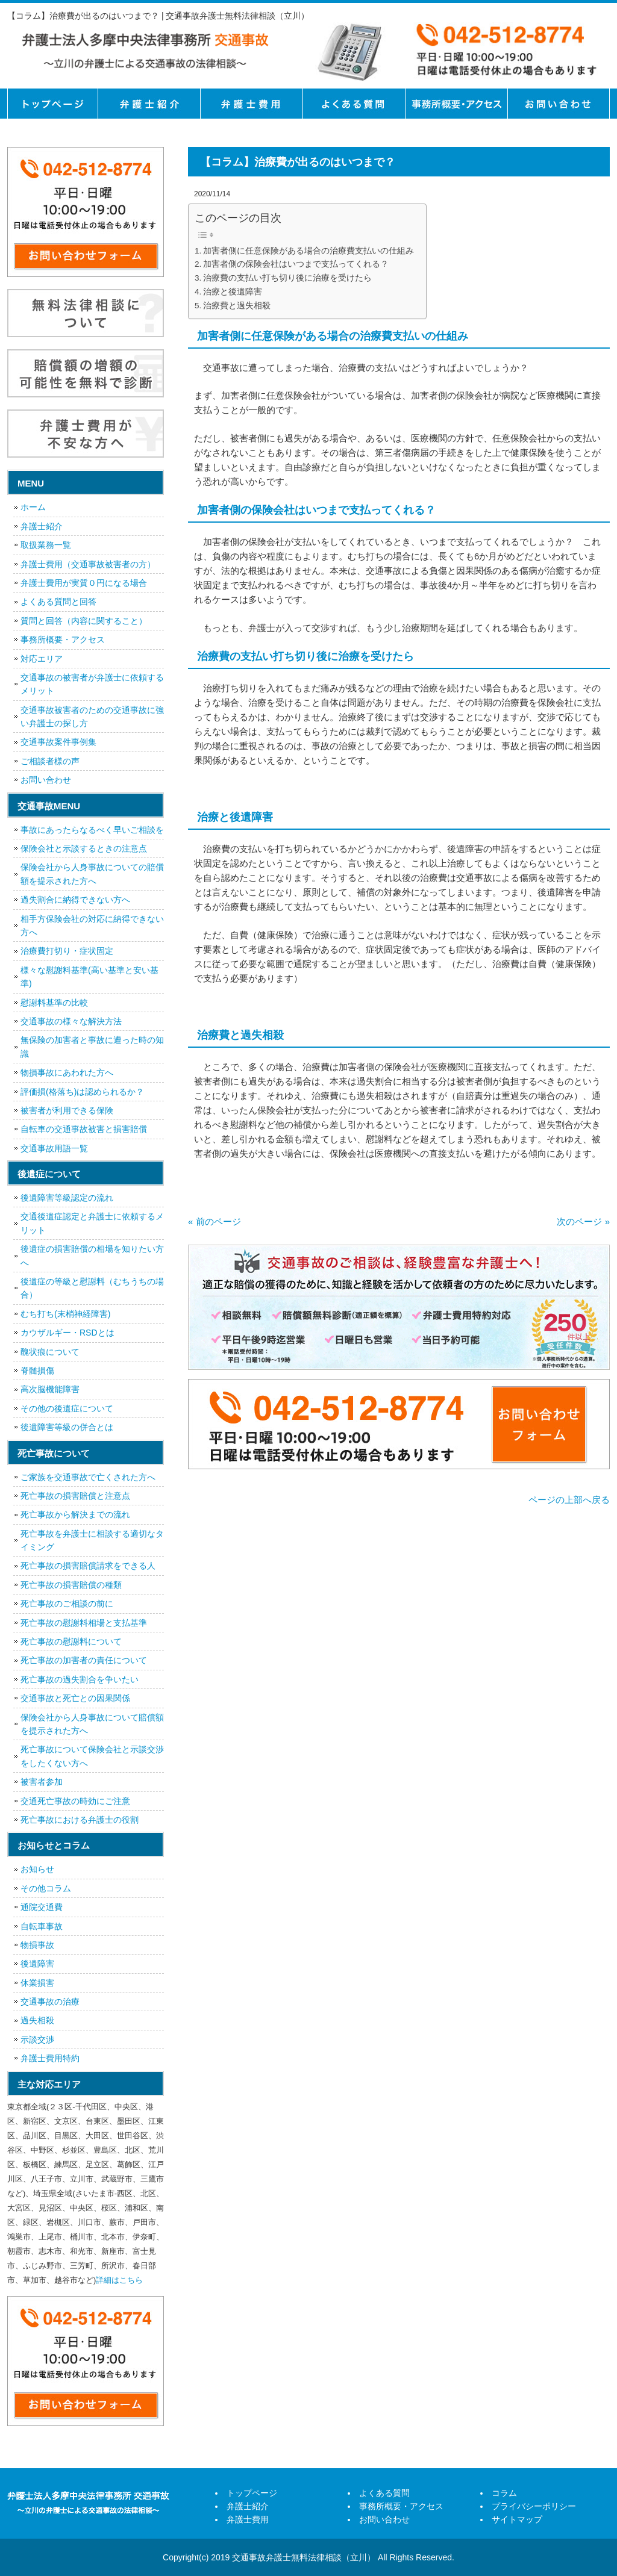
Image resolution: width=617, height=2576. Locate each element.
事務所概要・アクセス (456, 104)
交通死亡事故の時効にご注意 (75, 1801)
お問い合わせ (45, 780)
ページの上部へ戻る (569, 1500)
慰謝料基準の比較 (54, 1002)
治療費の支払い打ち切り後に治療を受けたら (287, 277)
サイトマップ (517, 2519)
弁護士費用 (251, 104)
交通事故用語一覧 (54, 1148)
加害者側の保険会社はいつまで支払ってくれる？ (296, 264)
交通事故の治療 (50, 2001)
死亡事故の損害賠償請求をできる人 (87, 1565)
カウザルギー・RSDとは (67, 1332)
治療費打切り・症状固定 (66, 951)
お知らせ (37, 1869)
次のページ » (583, 1221)
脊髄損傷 (37, 1370)
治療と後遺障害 (232, 291)
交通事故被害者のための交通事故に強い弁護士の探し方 (92, 716)
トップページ (52, 104)
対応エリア (41, 659)
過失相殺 (37, 2020)
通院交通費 (41, 1907)
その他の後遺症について (66, 1408)
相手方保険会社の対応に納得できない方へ (92, 925)
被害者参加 (41, 1782)
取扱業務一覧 (45, 545)
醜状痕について (50, 1352)
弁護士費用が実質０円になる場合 (83, 583)
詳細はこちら (119, 2280)
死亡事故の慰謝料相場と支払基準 (83, 1623)
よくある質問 (353, 104)
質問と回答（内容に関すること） (83, 621)
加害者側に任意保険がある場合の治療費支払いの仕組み (308, 250)
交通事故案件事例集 (58, 742)
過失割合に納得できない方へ (75, 899)
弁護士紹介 (149, 104)
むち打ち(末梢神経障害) (65, 1314)
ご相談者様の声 (50, 761)
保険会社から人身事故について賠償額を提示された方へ (92, 1724)
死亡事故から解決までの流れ (75, 1514)
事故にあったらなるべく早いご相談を (92, 830)
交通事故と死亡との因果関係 (75, 1698)
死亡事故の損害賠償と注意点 (75, 1496)
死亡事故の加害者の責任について (83, 1660)
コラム (504, 2493)
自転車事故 (41, 1926)
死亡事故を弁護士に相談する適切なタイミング (92, 1540)
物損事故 (37, 1945)
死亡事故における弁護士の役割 (79, 1820)
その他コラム (45, 1888)
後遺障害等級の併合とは (66, 1427)
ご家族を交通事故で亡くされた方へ (87, 1477)
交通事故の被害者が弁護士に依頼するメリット (92, 684)
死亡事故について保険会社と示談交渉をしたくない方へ (92, 1755)
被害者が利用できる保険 (66, 1110)
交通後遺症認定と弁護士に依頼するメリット (92, 1223)
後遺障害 (37, 1963)
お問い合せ (558, 104)
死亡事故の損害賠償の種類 (71, 1585)
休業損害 (37, 1983)
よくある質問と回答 (58, 601)
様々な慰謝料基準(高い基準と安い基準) (89, 976)
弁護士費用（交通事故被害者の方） (87, 564)
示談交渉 (37, 2039)
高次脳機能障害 (50, 1389)
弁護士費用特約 (50, 2058)
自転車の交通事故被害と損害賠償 (83, 1129)
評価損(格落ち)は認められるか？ (82, 1092)
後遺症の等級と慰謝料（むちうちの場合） (92, 1288)
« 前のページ (214, 1221)
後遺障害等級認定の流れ (66, 1197)
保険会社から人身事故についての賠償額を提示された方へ (92, 873)
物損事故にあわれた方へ (66, 1072)
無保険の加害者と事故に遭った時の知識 (92, 1046)
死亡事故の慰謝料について (71, 1641)
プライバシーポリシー (534, 2506)
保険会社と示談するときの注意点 (83, 848)
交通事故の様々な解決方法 (71, 1021)
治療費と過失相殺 (237, 305)
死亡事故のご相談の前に (66, 1603)
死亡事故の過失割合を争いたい (79, 1679)
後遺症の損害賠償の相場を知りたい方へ (92, 1255)
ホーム (33, 507)
